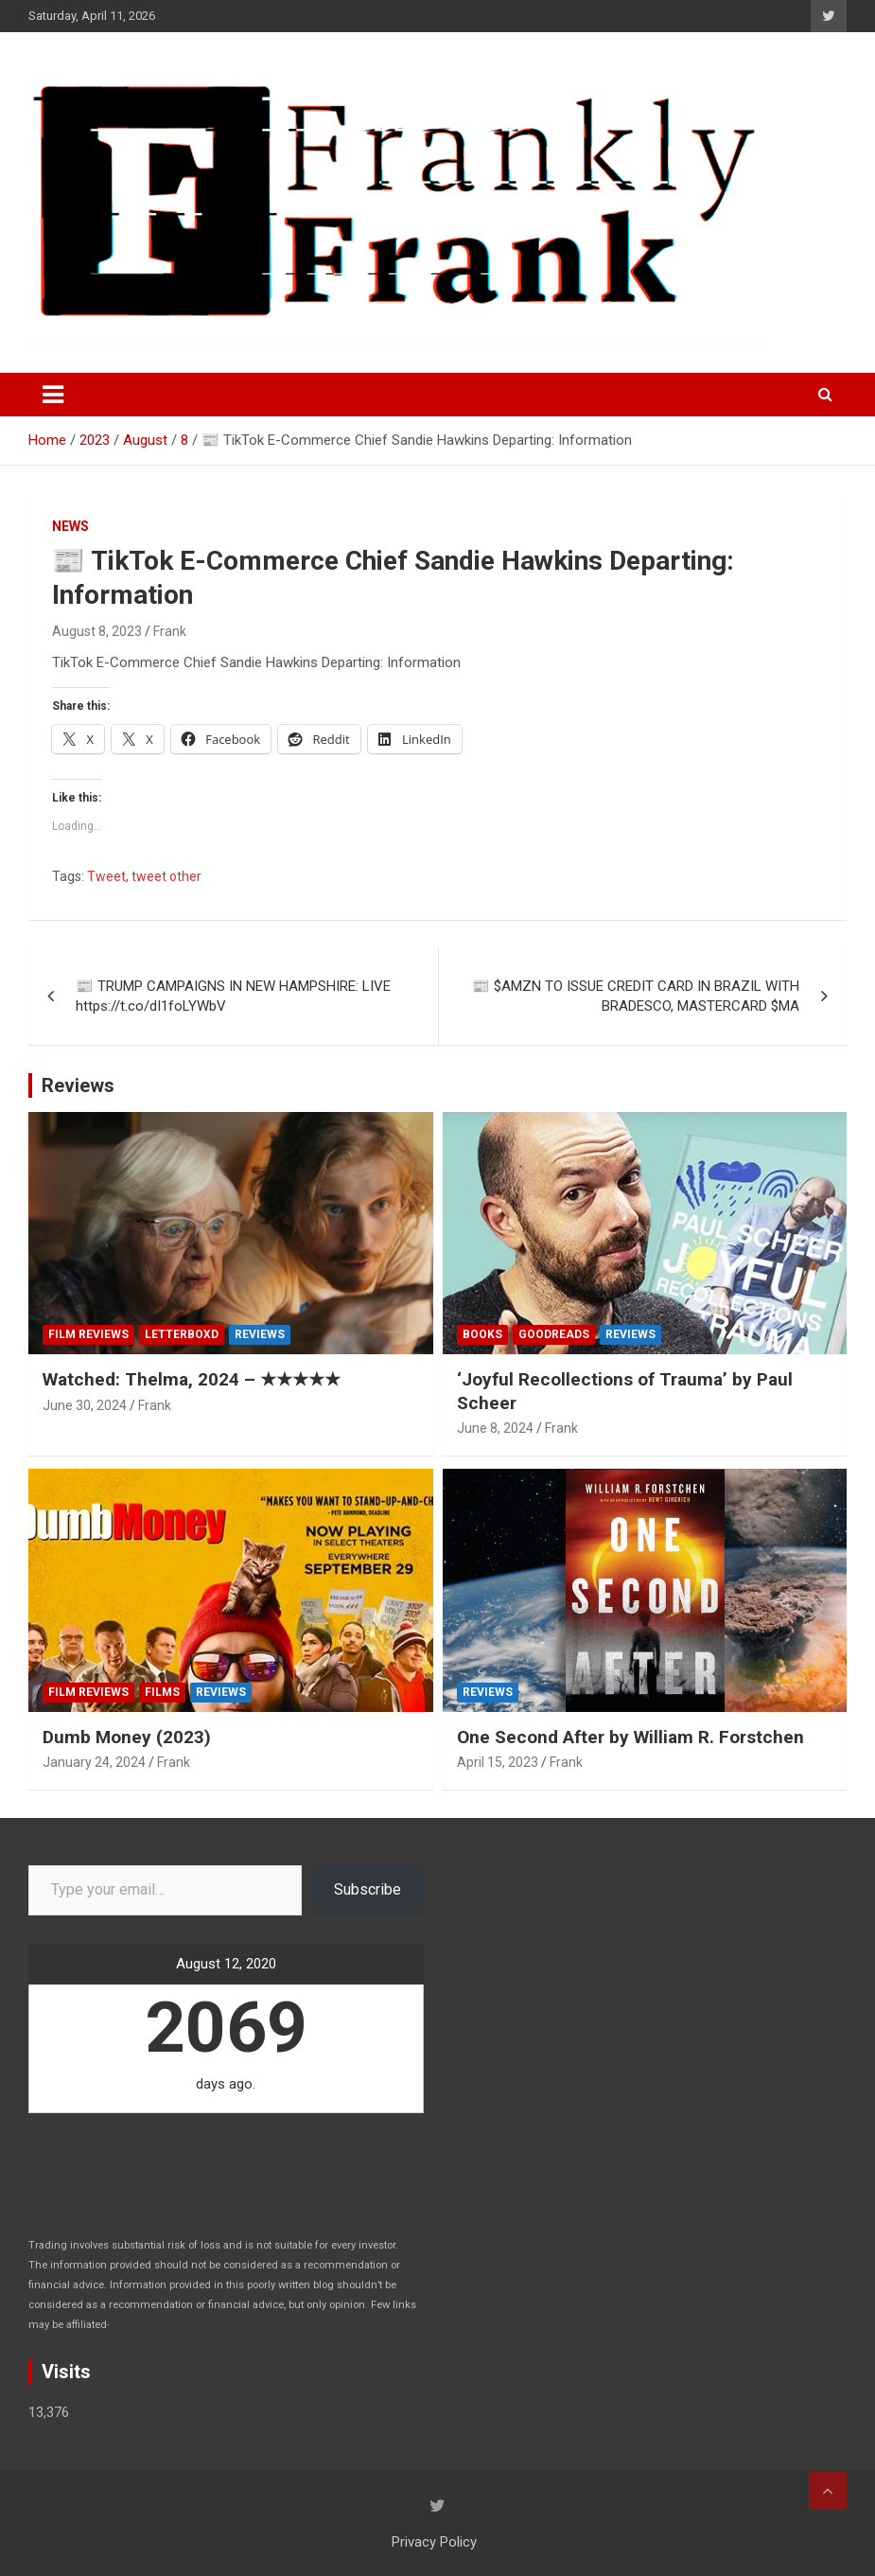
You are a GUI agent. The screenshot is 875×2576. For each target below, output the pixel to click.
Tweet (106, 876)
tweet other (166, 876)
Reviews (78, 1085)
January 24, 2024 (94, 1762)
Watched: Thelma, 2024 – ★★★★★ (192, 1379)
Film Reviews (88, 1334)
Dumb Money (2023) (127, 1737)
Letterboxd (182, 1334)
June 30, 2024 (85, 1405)
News (70, 526)
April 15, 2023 (497, 1762)
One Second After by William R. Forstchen (630, 1737)
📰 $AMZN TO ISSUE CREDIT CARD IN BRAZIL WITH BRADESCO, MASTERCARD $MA (635, 996)
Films (162, 1692)
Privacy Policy (434, 2541)
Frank (169, 631)
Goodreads (553, 1334)
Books (482, 1334)
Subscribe (367, 1889)
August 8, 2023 (97, 631)
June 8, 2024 (495, 1428)
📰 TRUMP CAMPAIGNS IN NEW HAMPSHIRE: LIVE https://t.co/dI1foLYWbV (233, 996)
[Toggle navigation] (53, 394)
